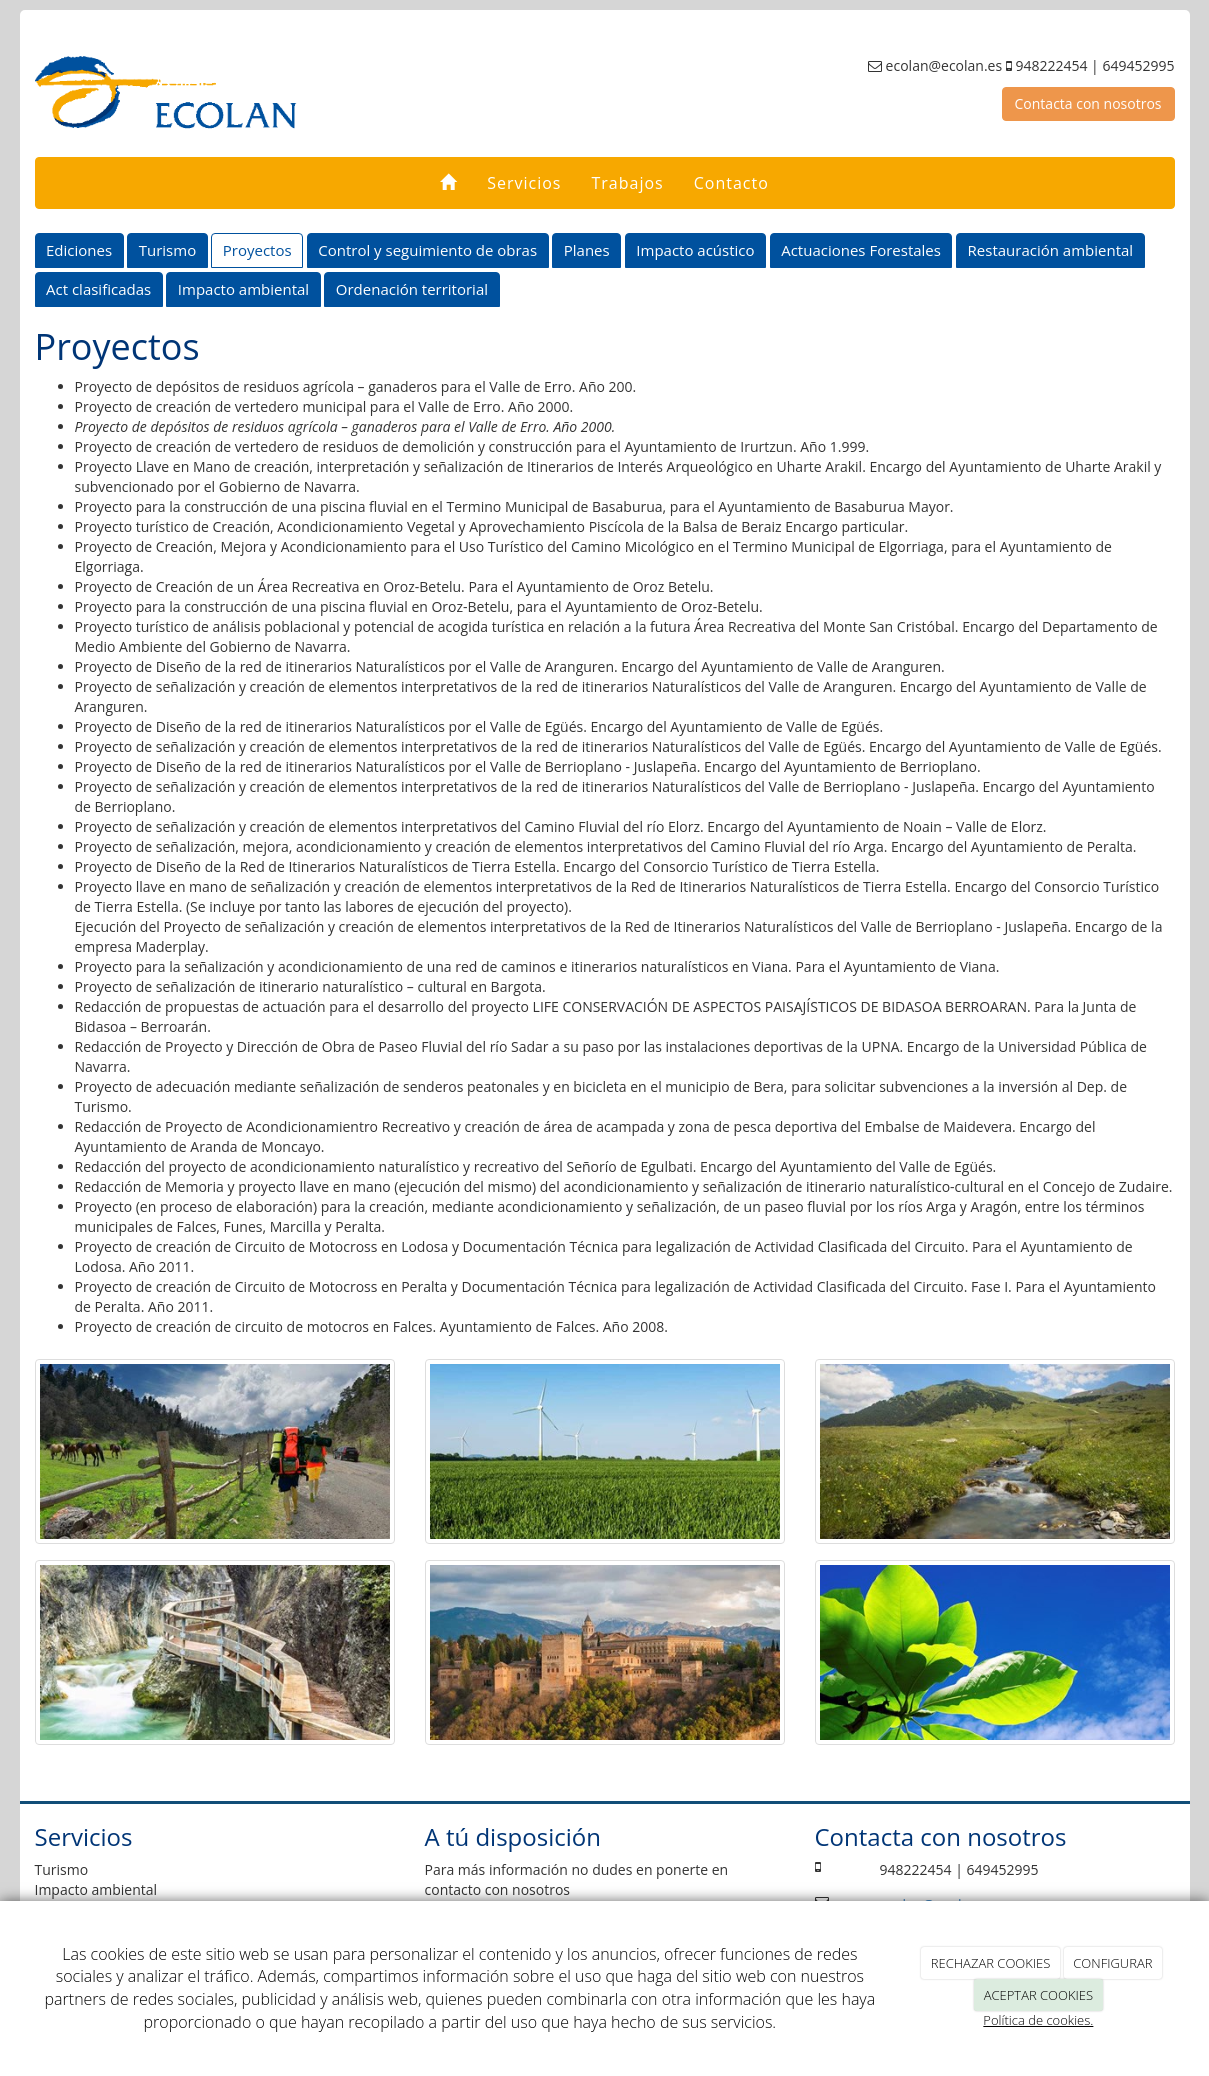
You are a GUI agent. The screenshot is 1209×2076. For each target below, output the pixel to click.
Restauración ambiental (1051, 250)
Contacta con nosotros (1088, 103)
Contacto (731, 183)
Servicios (524, 183)
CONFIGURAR (1112, 1963)
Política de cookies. (1038, 2020)
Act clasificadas (98, 289)
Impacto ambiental (243, 289)
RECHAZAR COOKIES (991, 1963)
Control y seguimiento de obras (427, 250)
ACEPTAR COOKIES (1038, 1995)
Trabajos (627, 183)
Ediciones (79, 250)
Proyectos (257, 250)
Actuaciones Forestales (861, 250)
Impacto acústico (695, 250)
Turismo (167, 250)
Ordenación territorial (412, 289)
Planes (587, 250)
